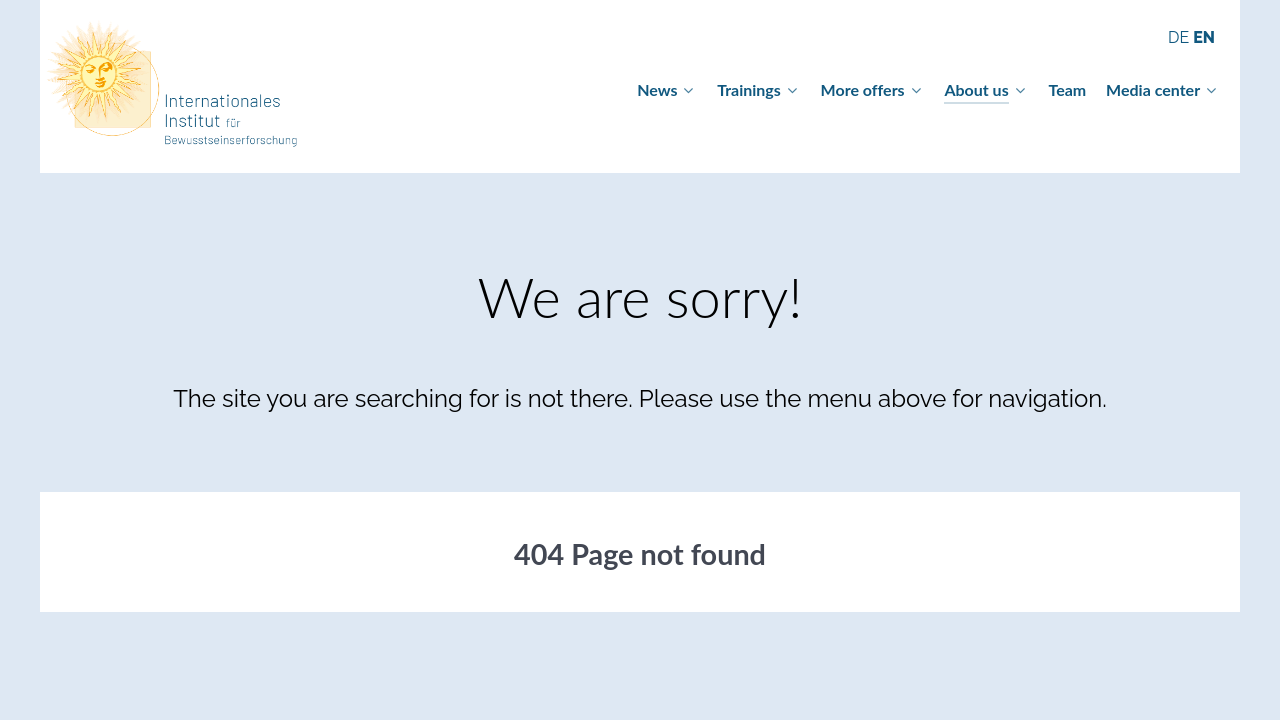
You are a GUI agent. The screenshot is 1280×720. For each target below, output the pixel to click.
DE (1180, 37)
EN (1204, 37)
